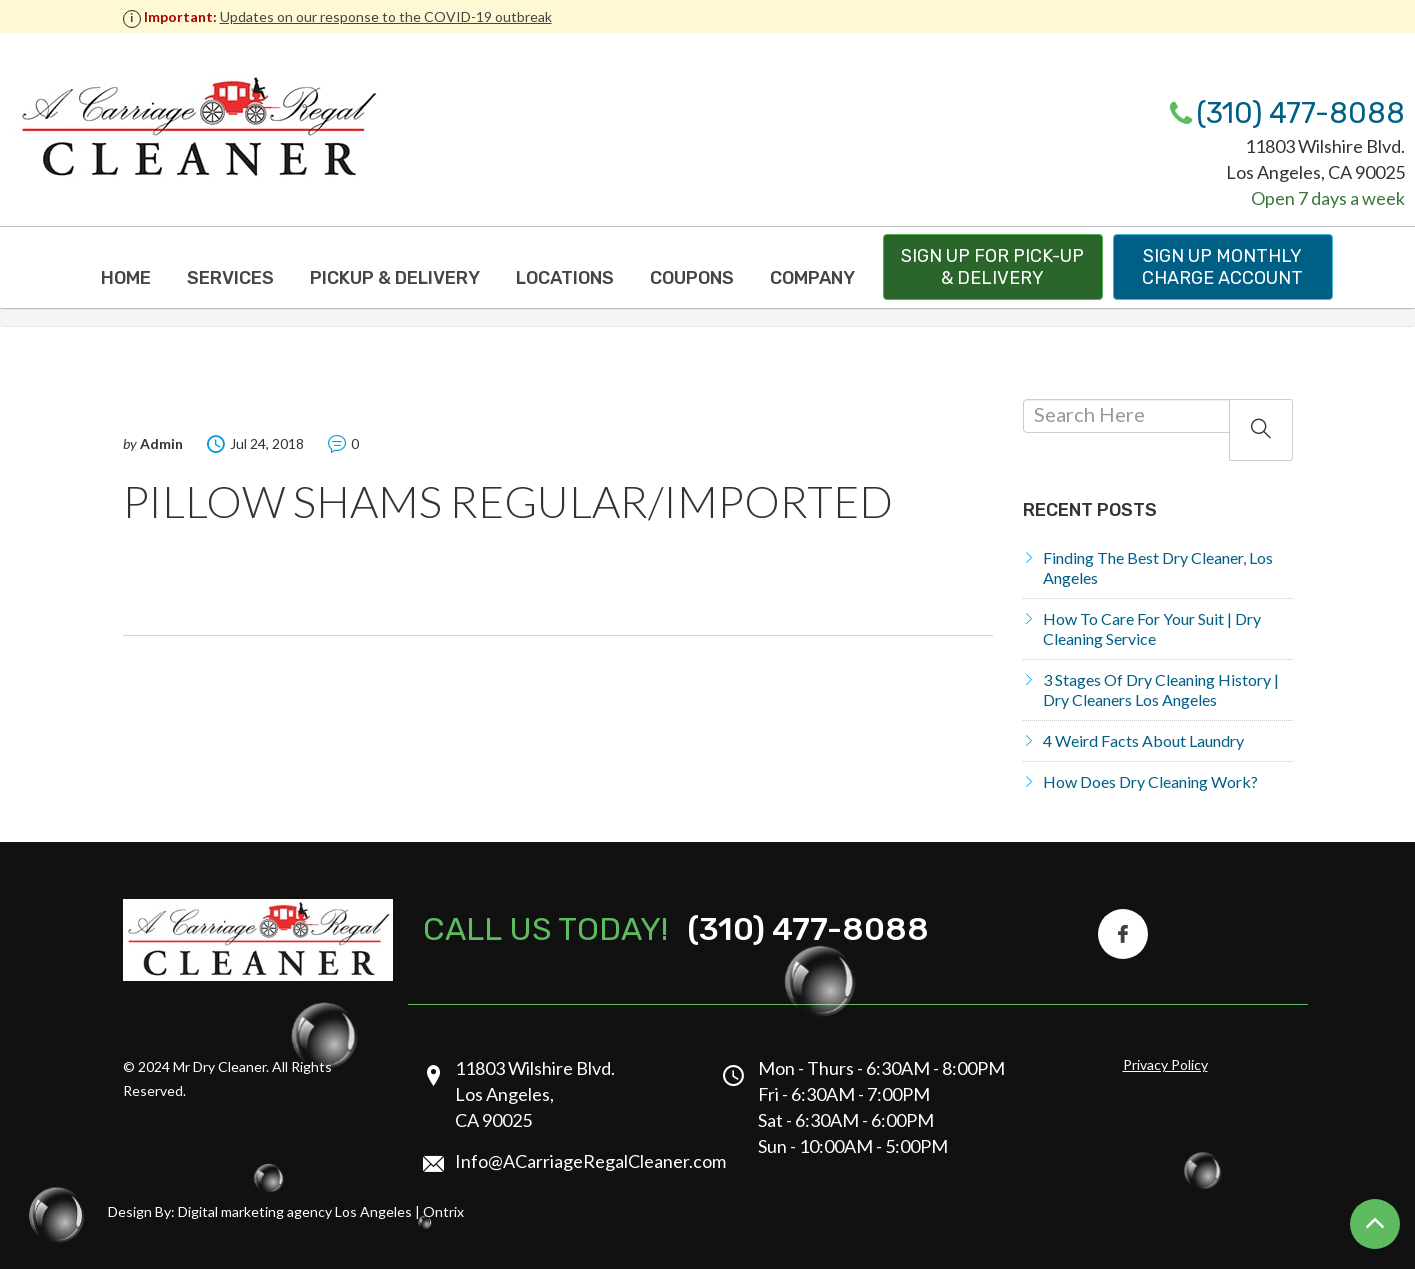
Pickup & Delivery (395, 278)
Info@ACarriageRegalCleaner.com (590, 1161)
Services (230, 278)
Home (126, 278)
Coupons (692, 278)
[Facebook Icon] (1123, 934)
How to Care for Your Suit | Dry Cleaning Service (1152, 628)
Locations (565, 278)
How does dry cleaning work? (1150, 781)
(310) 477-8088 (1300, 113)
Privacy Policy (1165, 1064)
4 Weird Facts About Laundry (1143, 740)
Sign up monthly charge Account (1222, 267)
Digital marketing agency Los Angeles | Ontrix (321, 1211)
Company (812, 278)
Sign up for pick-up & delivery (992, 267)
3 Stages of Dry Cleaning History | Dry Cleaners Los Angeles (1161, 689)
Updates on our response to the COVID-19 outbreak (386, 16)
